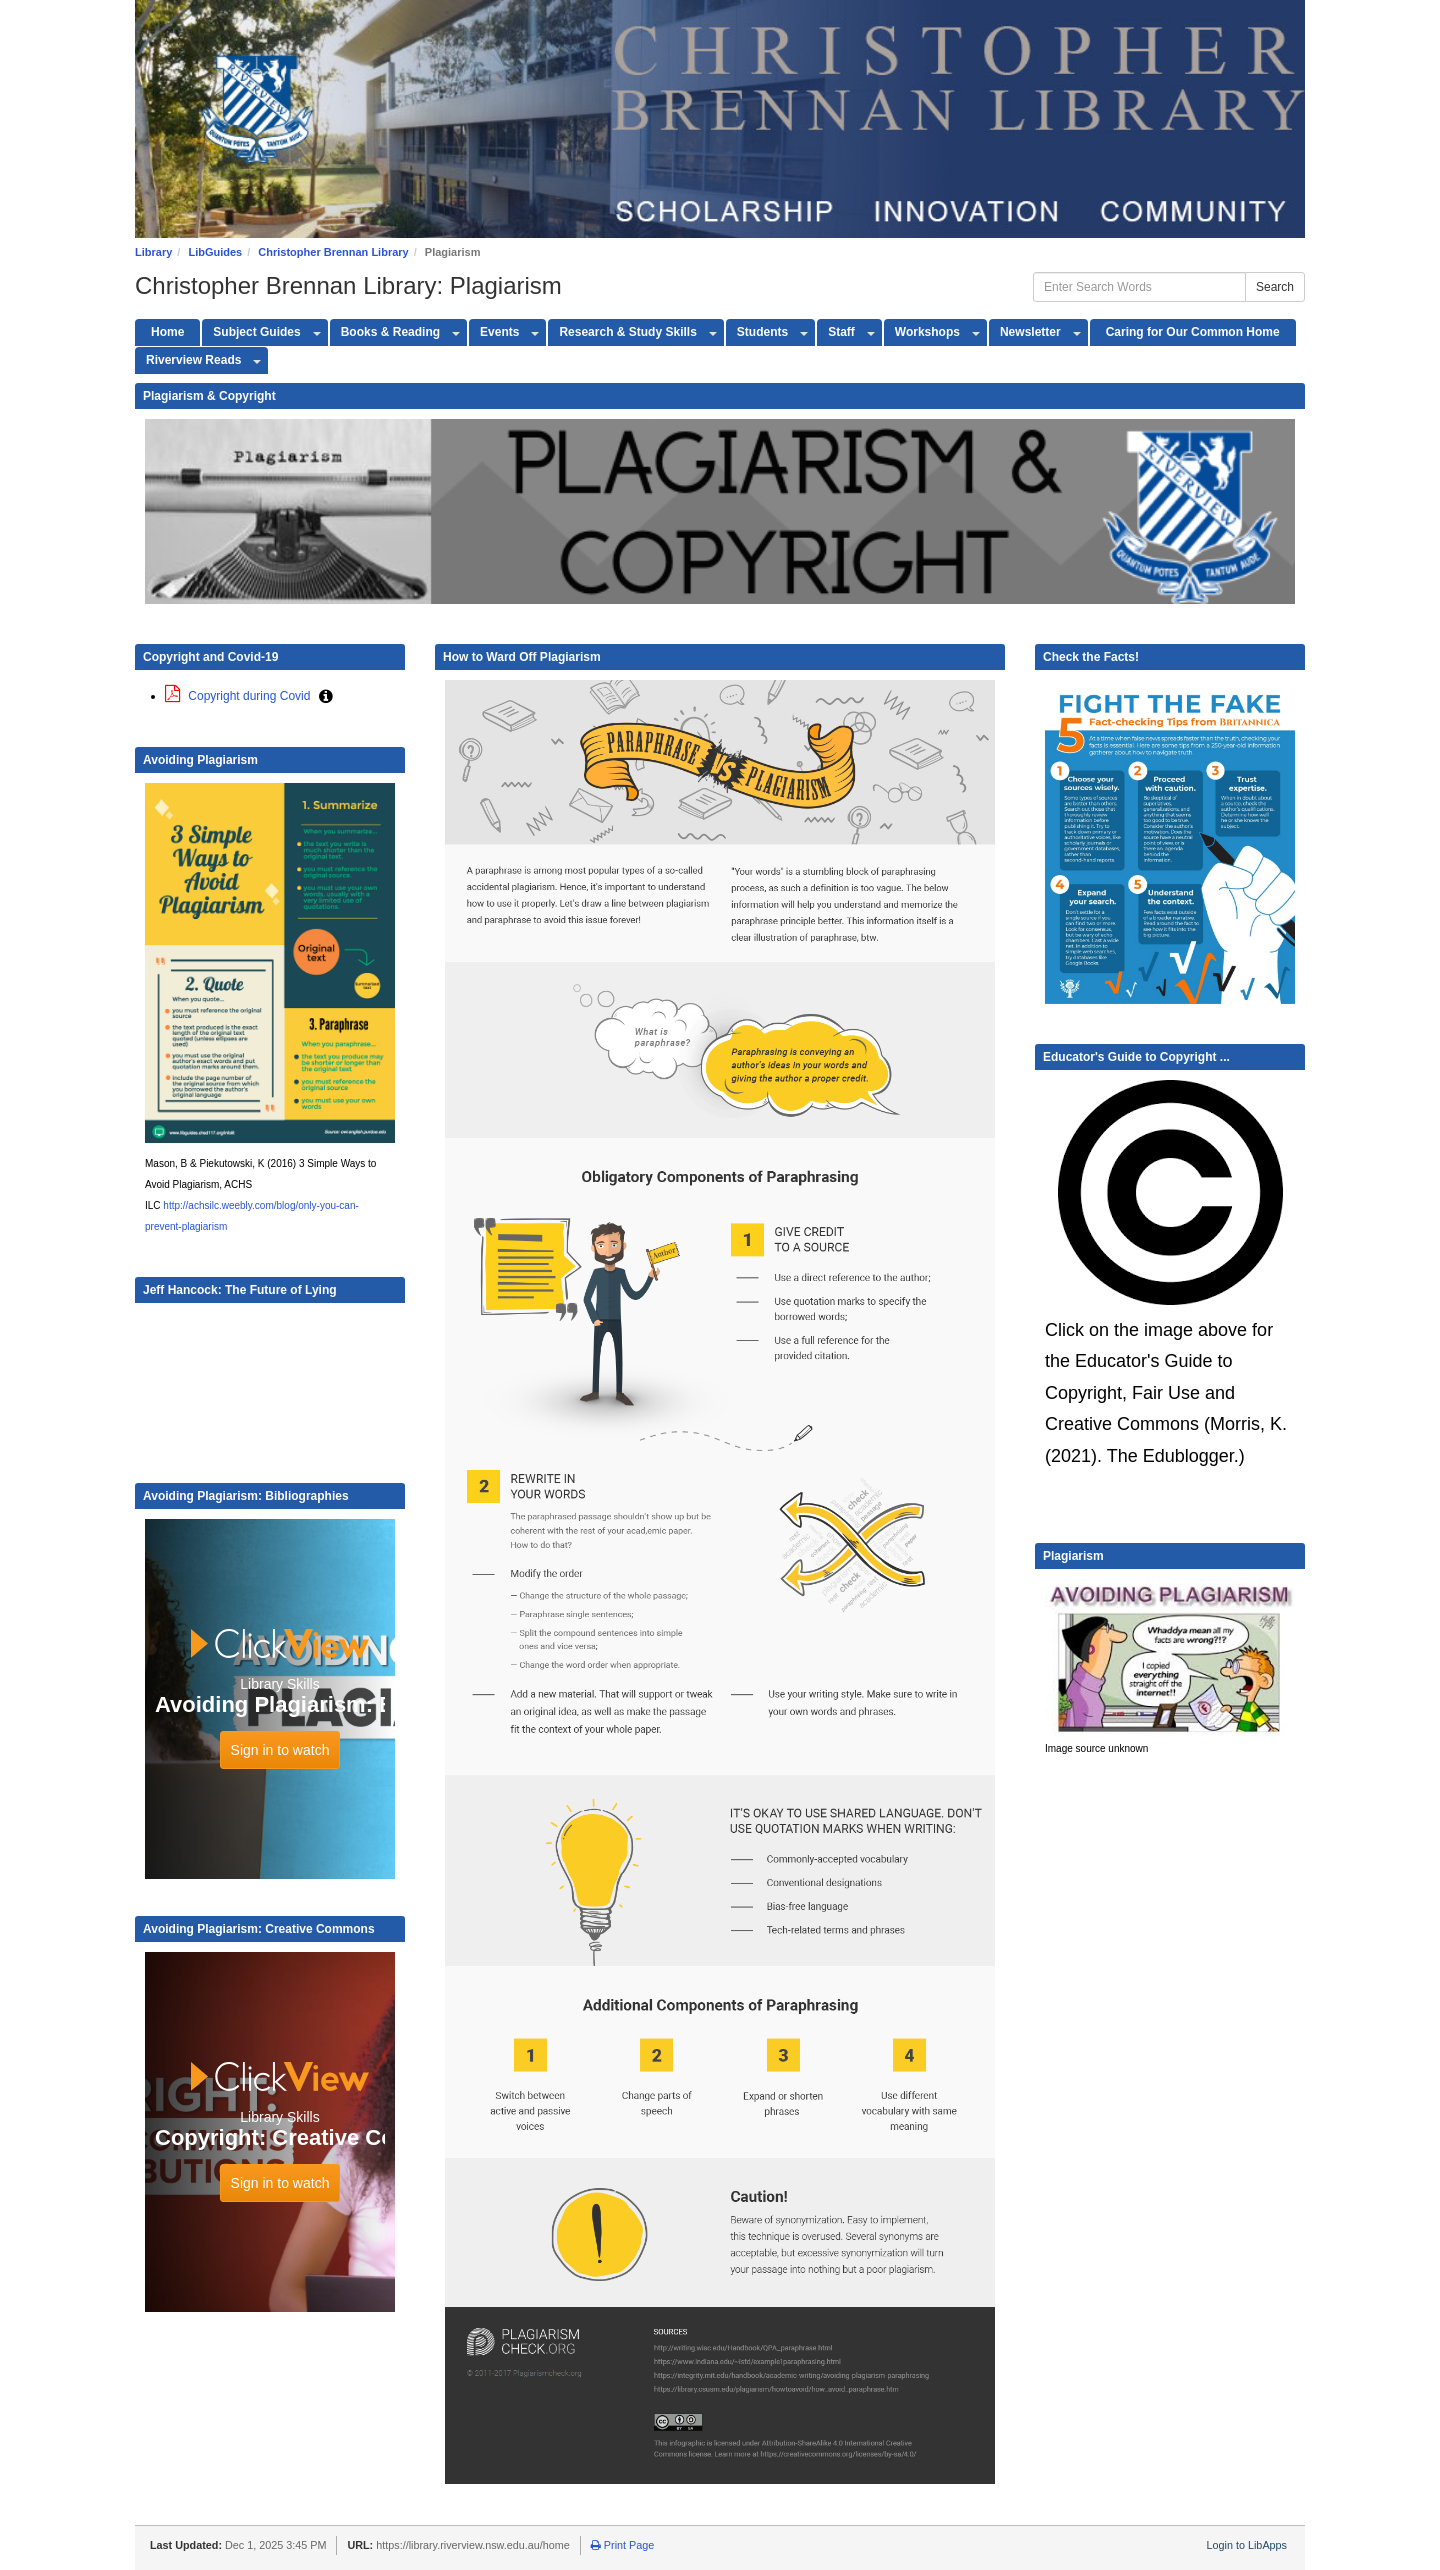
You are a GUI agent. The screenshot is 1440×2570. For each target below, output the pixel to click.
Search (1275, 287)
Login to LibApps (1247, 2545)
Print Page (622, 2545)
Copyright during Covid (239, 696)
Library (153, 252)
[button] (326, 696)
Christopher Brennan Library (333, 252)
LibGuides (215, 252)
